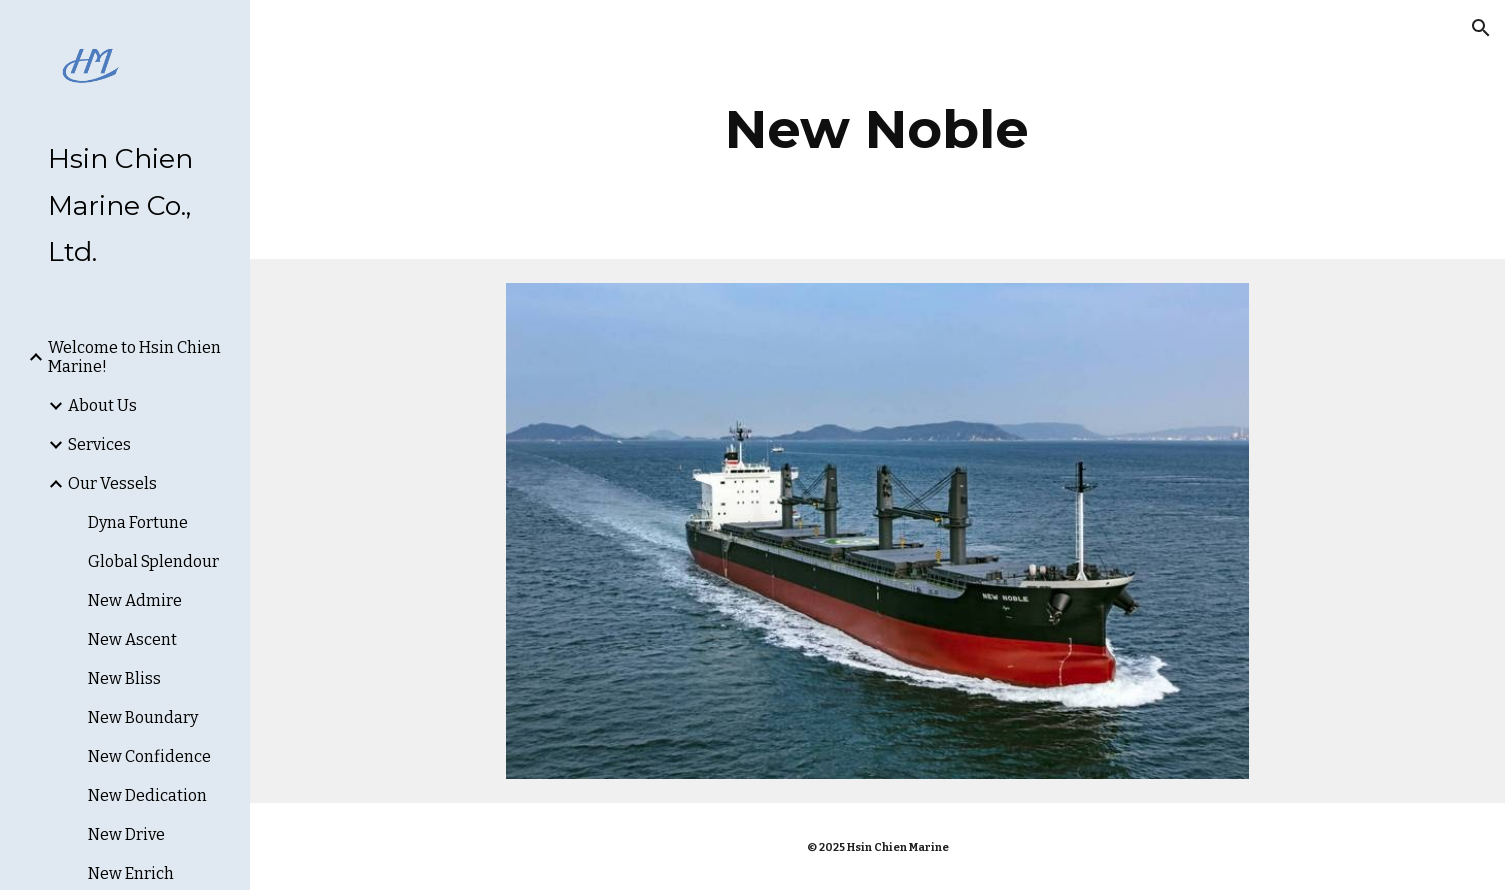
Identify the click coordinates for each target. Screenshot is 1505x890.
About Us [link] (102, 405)
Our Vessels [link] (112, 483)
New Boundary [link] (143, 717)
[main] (878, 129)
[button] (1481, 28)
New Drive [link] (126, 834)
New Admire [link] (135, 600)
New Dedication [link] (147, 795)
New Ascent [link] (132, 639)
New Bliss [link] (124, 678)
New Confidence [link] (149, 756)
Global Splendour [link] (153, 561)
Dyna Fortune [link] (138, 522)
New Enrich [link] (131, 873)
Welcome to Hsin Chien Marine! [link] (134, 357)
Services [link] (99, 444)
